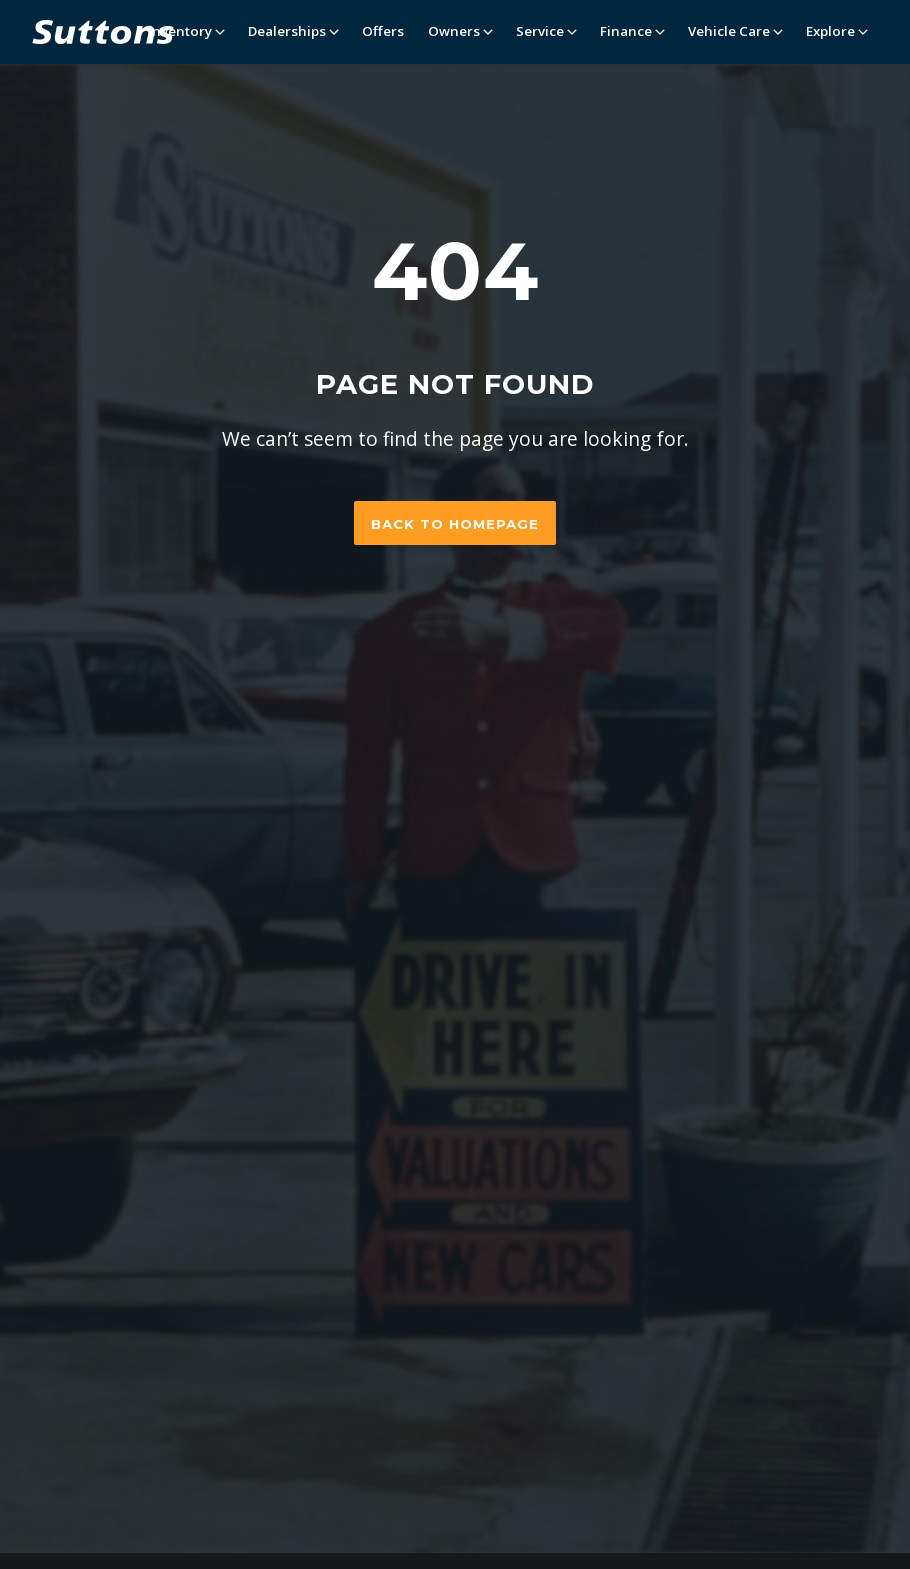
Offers (383, 31)
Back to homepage (455, 524)
